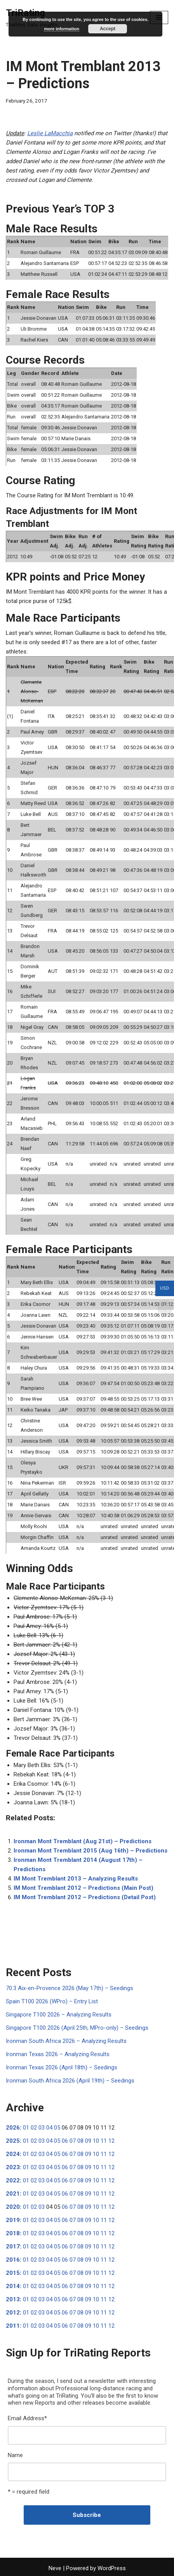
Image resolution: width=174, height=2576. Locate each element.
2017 (13, 2246)
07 (73, 2140)
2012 (13, 2312)
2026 (13, 2127)
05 (57, 2127)
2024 (13, 2154)
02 (34, 2127)
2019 (13, 2220)
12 (111, 2140)
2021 (13, 2193)
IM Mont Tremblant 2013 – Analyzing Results (76, 1878)
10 (96, 2140)
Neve (55, 2568)
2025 (13, 2140)
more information (61, 28)
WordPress (111, 2568)
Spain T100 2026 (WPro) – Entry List (52, 2001)
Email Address (27, 2418)
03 (41, 2127)
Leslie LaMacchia (50, 133)
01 (26, 2127)
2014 (13, 2286)
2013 (13, 2299)
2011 (13, 2325)
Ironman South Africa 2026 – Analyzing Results (66, 2040)
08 (80, 2140)
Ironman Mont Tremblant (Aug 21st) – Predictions (82, 1841)
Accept (107, 28)
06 (65, 2140)
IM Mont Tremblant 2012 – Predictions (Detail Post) (85, 1897)
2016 (13, 2259)
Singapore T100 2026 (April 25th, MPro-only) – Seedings (77, 2027)
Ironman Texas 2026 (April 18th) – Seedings (61, 2067)
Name (15, 2455)
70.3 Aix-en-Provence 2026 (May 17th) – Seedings (69, 1988)
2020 (13, 2206)
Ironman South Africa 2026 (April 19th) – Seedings (70, 2080)
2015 (13, 2272)
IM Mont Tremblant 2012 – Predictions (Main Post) (83, 1887)
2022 (13, 2180)
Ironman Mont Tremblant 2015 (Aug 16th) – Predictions (90, 1850)
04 (49, 2127)
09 (88, 2140)
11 (104, 2140)
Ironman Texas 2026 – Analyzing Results (58, 2054)
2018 (13, 2233)
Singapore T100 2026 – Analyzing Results (58, 2014)
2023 (13, 2167)
